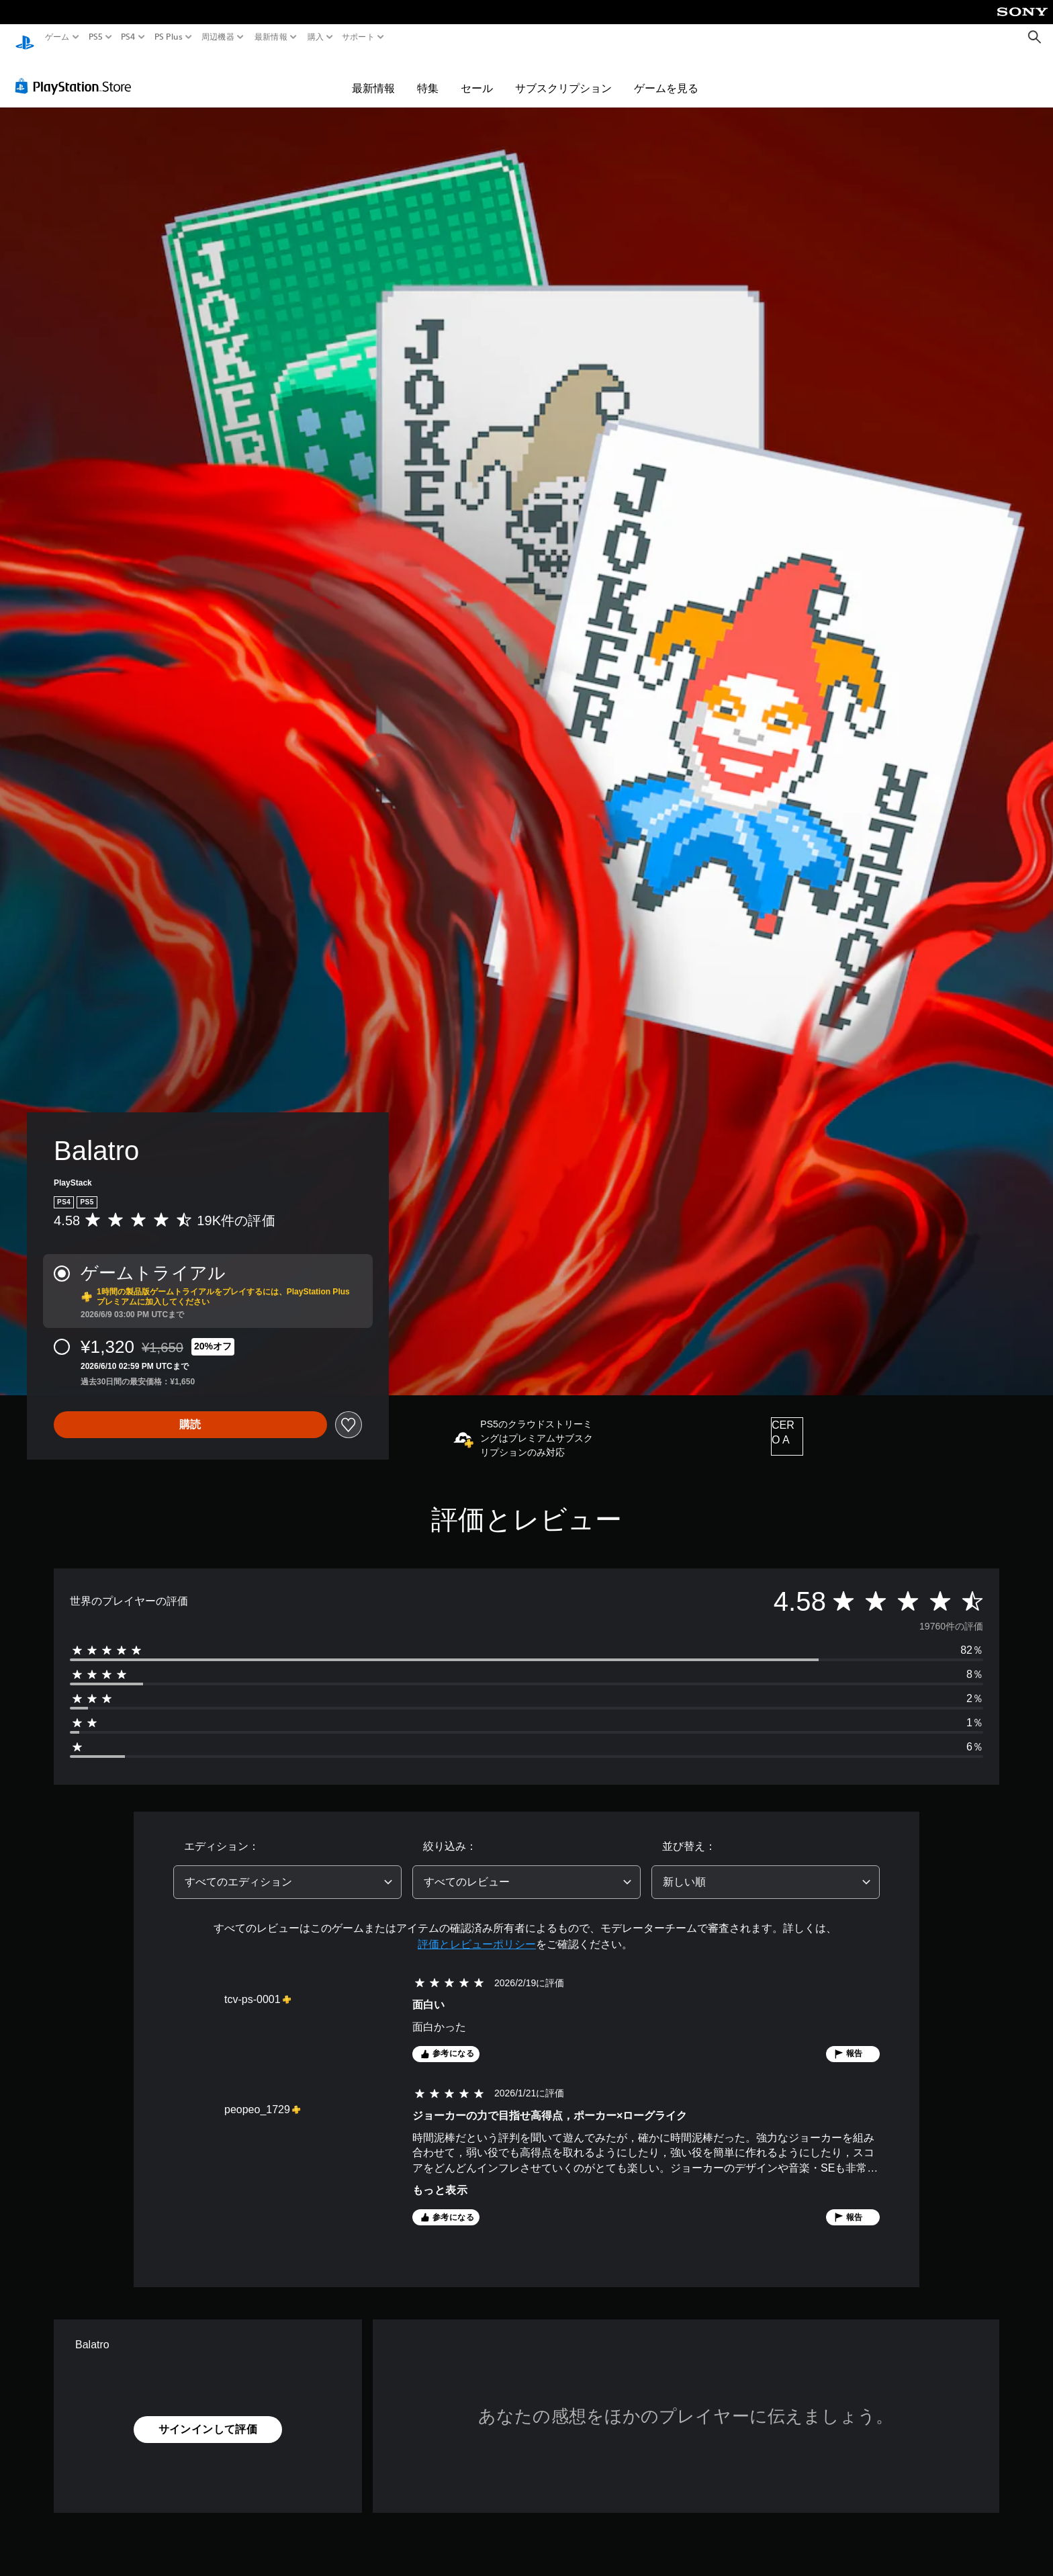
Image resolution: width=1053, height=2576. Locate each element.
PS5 (96, 37)
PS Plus (168, 37)
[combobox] (287, 1869)
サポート (358, 37)
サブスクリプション (563, 75)
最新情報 (271, 37)
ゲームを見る (666, 75)
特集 (428, 75)
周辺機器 (217, 37)
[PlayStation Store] (77, 73)
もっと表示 (439, 2177)
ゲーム (57, 37)
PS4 (128, 37)
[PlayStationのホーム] (24, 37)
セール (477, 75)
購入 (315, 37)
